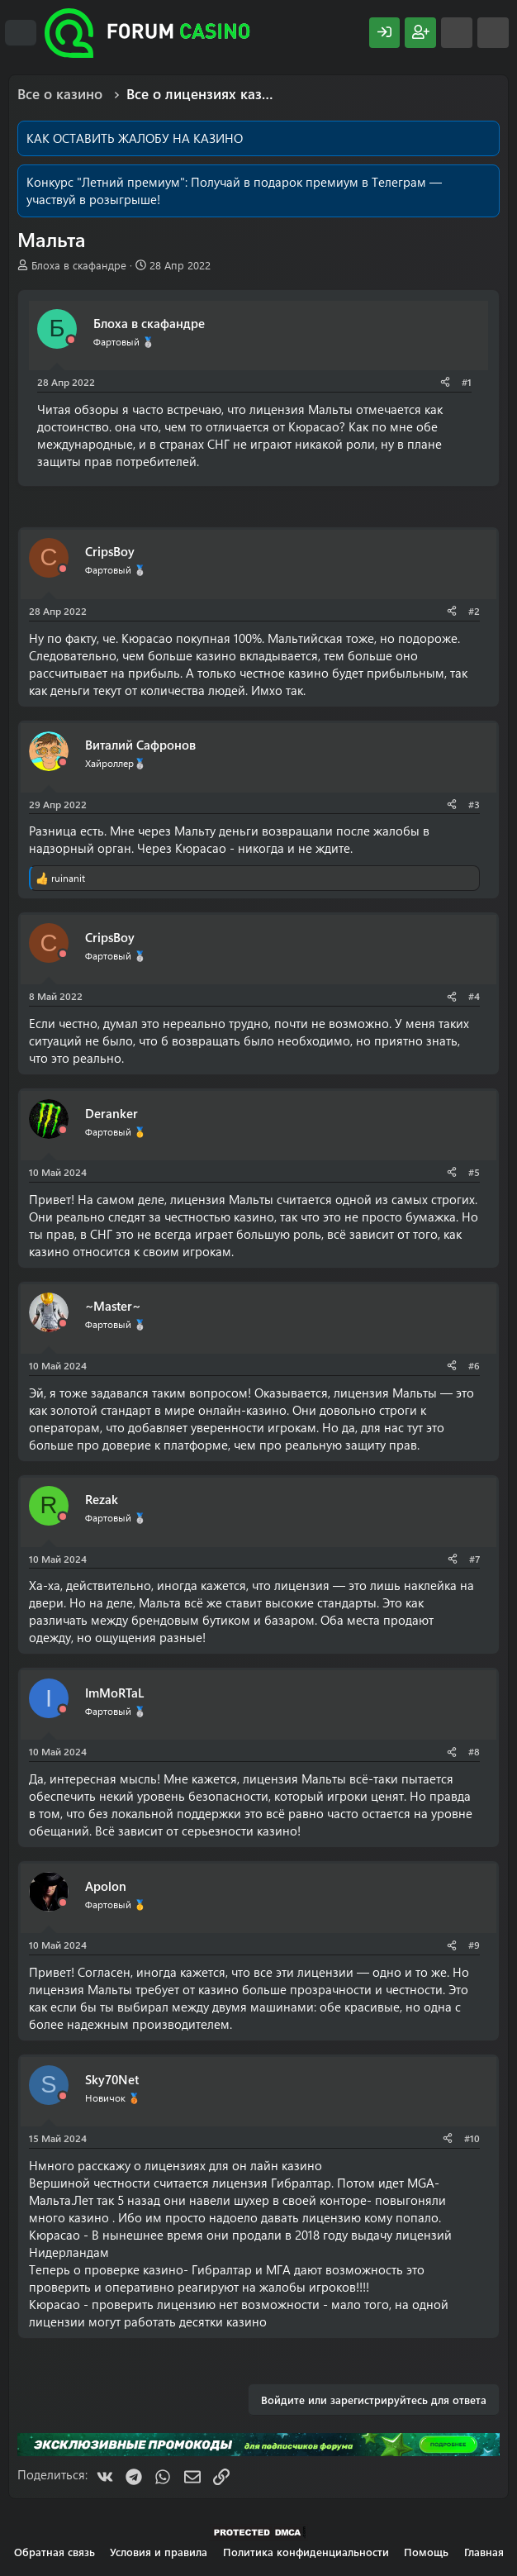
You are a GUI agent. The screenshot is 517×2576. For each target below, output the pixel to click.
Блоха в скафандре (78, 265)
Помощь (426, 2552)
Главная (484, 2552)
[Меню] (20, 33)
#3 (474, 804)
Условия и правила (158, 2552)
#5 (474, 1171)
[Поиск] (493, 32)
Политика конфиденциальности (306, 2552)
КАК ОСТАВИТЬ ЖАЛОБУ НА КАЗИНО (134, 138)
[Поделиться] (445, 382)
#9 (474, 1944)
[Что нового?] (456, 32)
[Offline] (71, 340)
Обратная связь (54, 2552)
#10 (472, 2138)
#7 (474, 1558)
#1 (467, 381)
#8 (474, 1751)
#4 (474, 995)
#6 (474, 1365)
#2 (474, 610)
